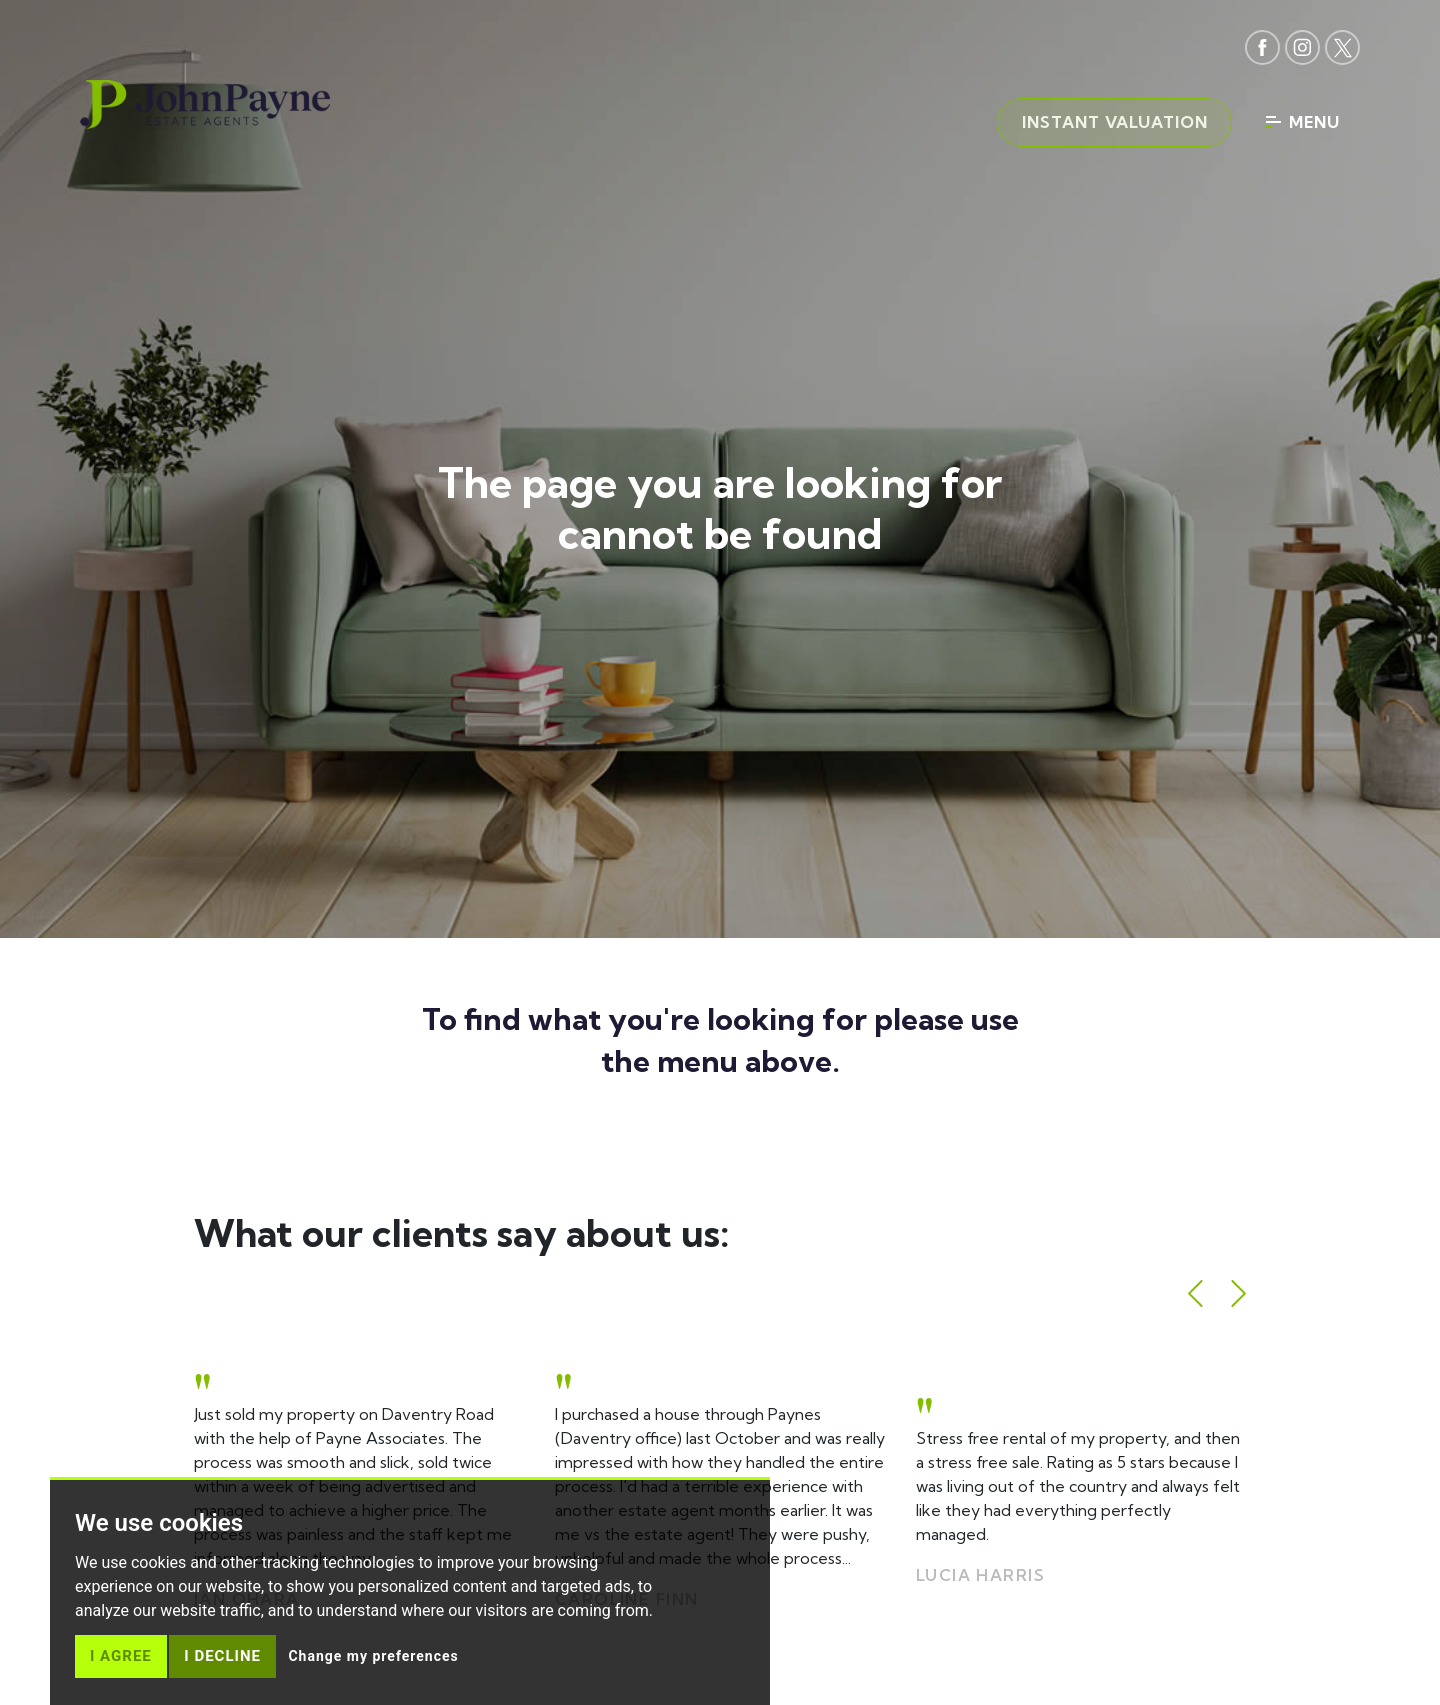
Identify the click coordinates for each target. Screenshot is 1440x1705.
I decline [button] (222, 1656)
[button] (1195, 1293)
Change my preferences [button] (373, 1656)
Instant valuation (1113, 123)
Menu (1303, 123)
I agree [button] (121, 1656)
